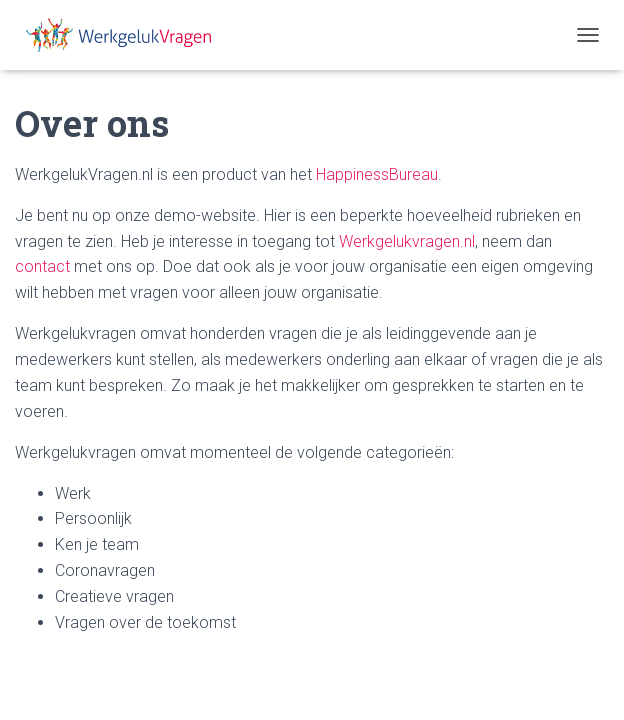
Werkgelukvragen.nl (407, 241)
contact (42, 266)
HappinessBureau (377, 174)
